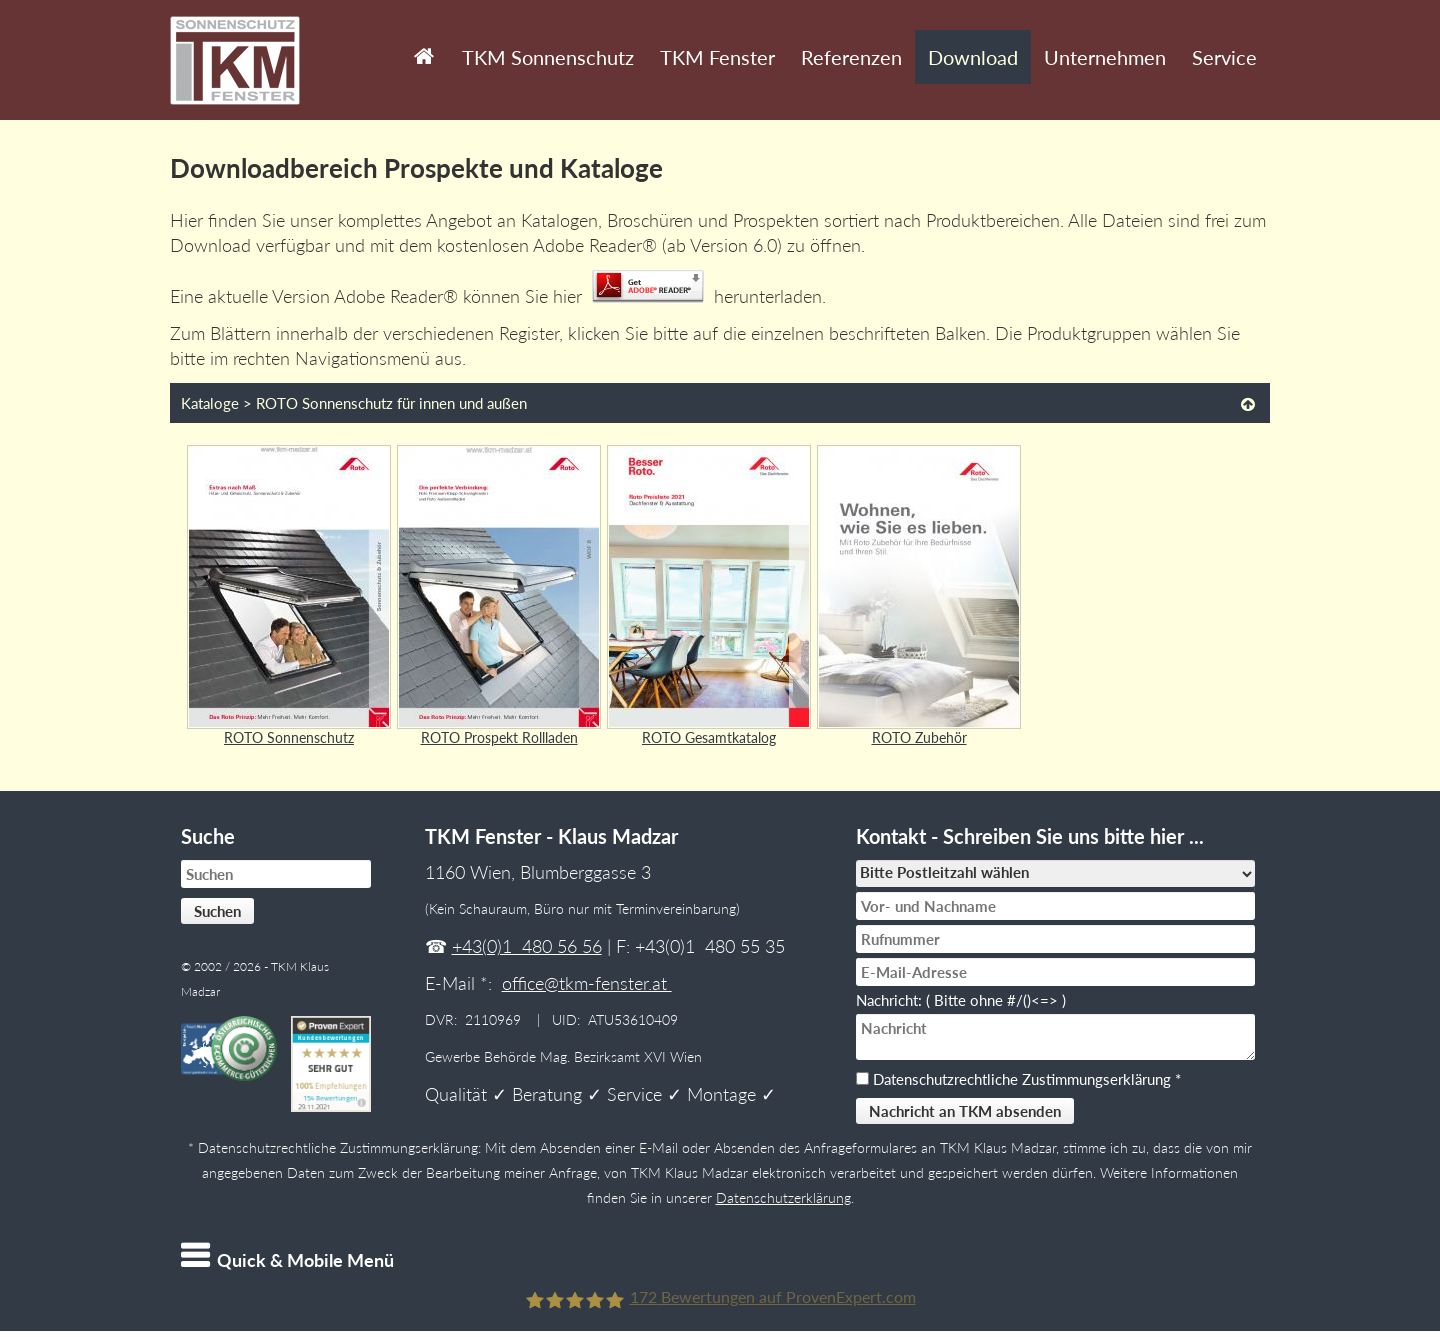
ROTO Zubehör (919, 737)
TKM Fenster (717, 57)
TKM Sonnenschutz (548, 57)
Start (420, 41)
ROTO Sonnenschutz (289, 737)
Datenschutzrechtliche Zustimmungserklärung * (1027, 1079)
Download (973, 57)
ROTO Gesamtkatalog (709, 737)
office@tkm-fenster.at (587, 983)
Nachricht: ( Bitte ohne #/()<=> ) (965, 1000)
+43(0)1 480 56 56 (527, 946)
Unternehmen (1105, 57)
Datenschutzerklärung (783, 1198)
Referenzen (851, 57)
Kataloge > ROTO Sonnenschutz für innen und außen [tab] (354, 403)
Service (1224, 57)
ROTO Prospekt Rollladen (499, 737)
